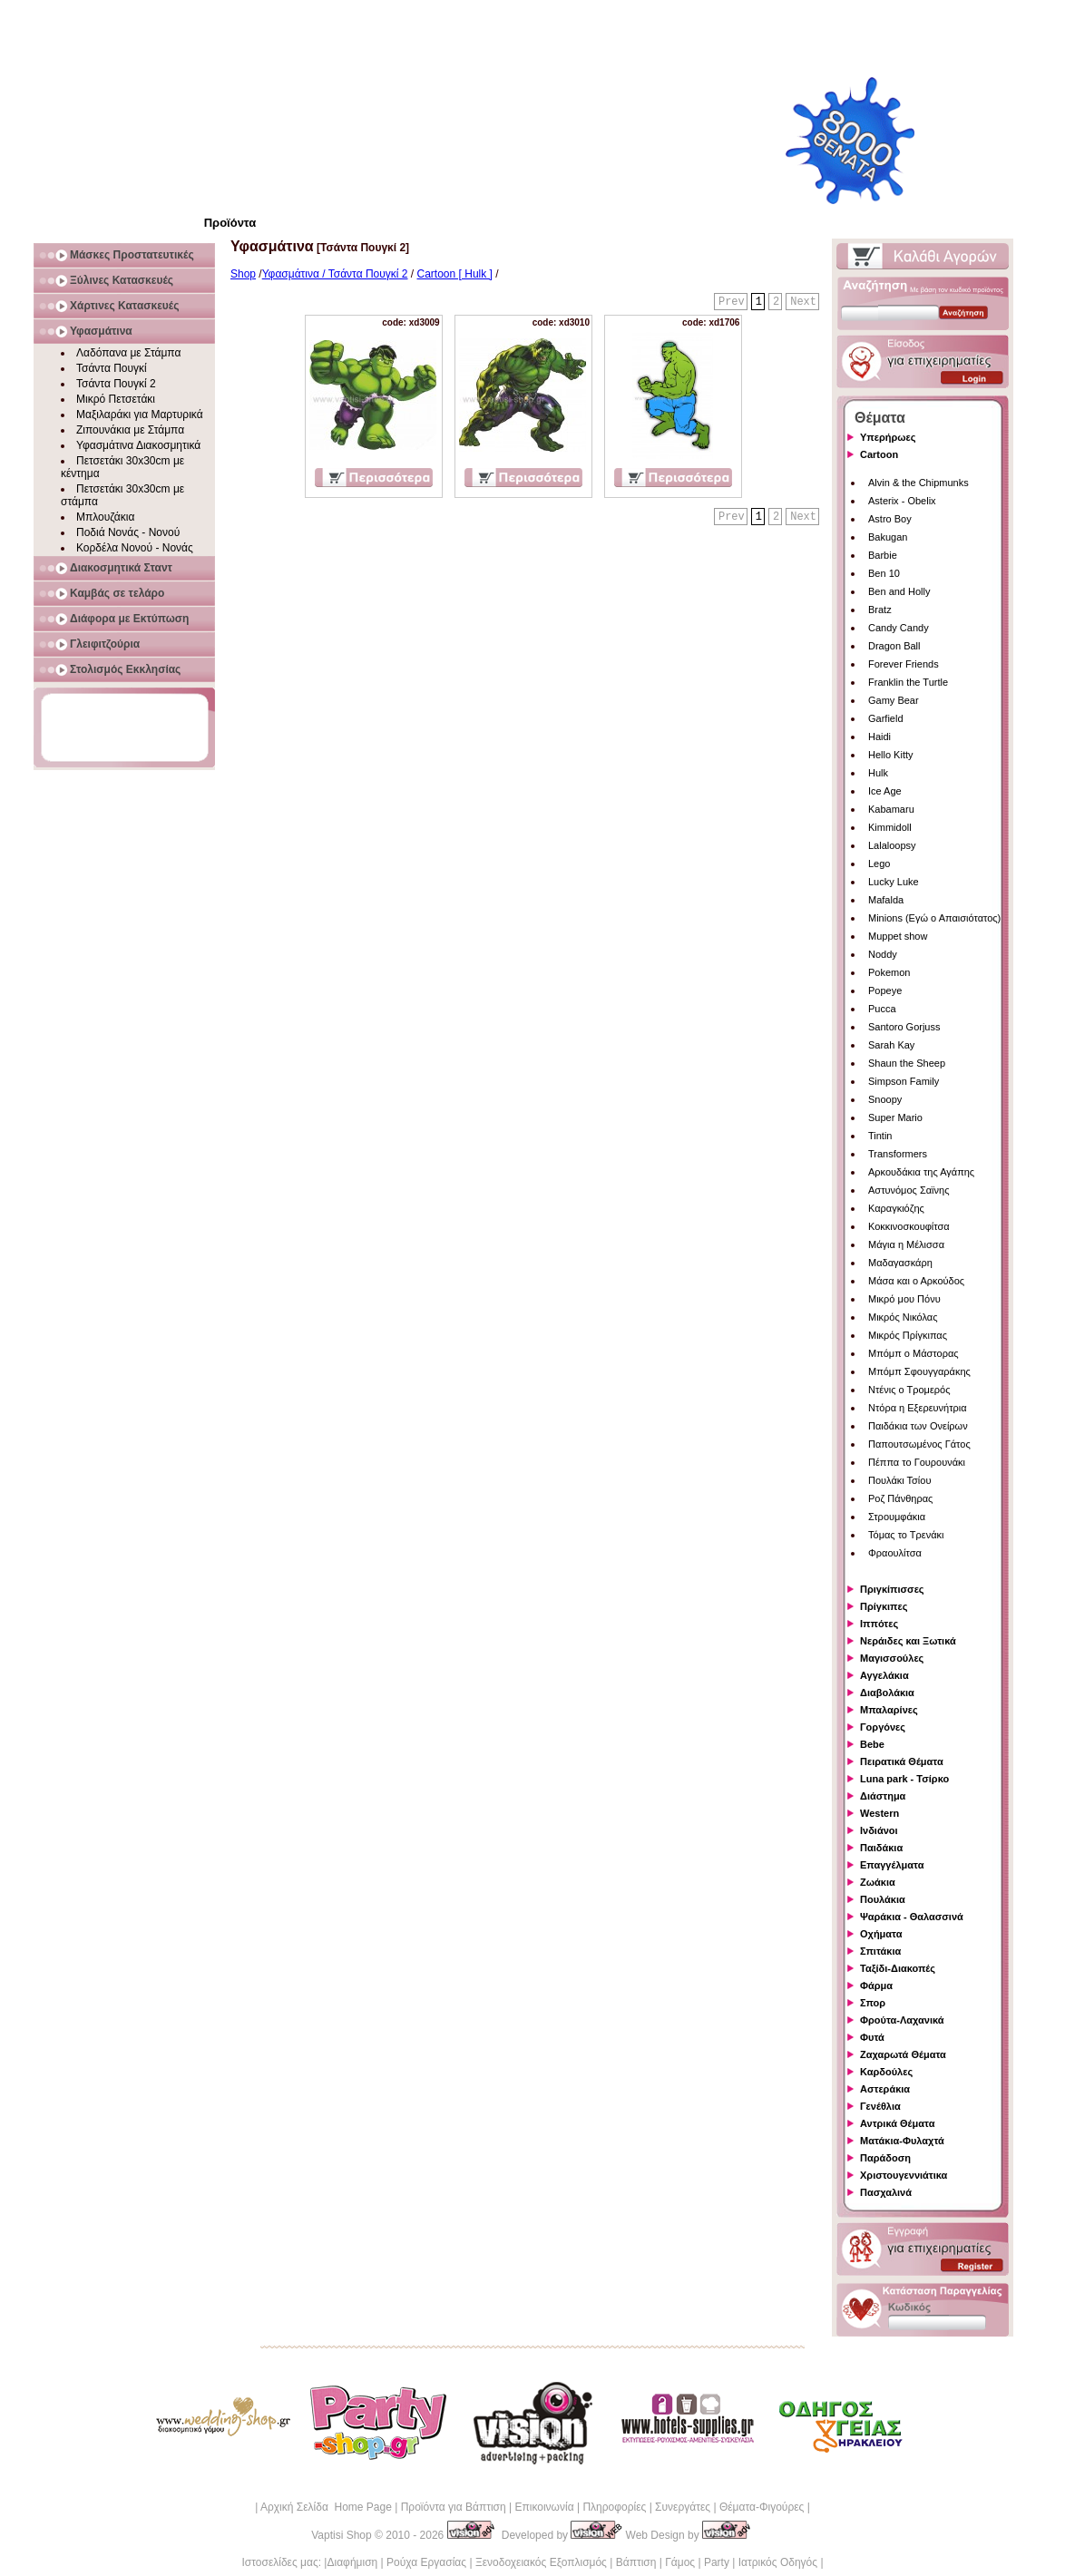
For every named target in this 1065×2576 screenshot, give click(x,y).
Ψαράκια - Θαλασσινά (911, 1916)
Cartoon (879, 454)
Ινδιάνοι (879, 1830)
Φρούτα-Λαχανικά (902, 2020)
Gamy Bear (893, 700)
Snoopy (885, 1099)
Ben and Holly (899, 591)
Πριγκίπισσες (892, 1589)
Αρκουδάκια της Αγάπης (921, 1171)
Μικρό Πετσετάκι (115, 399)
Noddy (882, 954)
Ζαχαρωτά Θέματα (903, 2054)
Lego (879, 863)
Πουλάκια (882, 1899)
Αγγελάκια (884, 1675)
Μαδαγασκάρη (900, 1262)
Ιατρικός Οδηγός (777, 2562)
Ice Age (885, 790)
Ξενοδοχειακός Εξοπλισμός (541, 2562)
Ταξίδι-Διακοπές (897, 1968)
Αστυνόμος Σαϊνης (908, 1190)
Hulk (878, 772)
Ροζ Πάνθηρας (900, 1498)
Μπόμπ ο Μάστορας (913, 1353)
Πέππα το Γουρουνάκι (916, 1462)
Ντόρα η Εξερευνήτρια (917, 1407)
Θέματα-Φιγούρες (761, 2507)
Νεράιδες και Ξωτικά (908, 1640)
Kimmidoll (890, 827)
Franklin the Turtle (908, 682)
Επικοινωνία (543, 2507)
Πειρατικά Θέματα (901, 1761)
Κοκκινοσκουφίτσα (909, 1226)
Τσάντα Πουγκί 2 (116, 383)
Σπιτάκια (880, 1951)
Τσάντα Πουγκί (111, 368)
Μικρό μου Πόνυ (904, 1298)
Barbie (882, 555)
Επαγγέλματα (891, 1864)
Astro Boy (890, 518)
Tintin (880, 1135)
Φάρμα (876, 1985)
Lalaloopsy (892, 845)
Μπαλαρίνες (889, 1709)
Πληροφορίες (614, 2507)
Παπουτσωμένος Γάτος (919, 1444)
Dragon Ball (894, 645)
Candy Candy (898, 627)
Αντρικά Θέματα (897, 2123)
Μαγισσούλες (891, 1658)
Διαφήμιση (352, 2562)
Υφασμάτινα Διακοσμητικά (138, 445)
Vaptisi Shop (341, 2535)
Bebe (872, 1744)
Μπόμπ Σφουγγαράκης (919, 1371)
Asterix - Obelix (902, 500)
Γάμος (680, 2562)
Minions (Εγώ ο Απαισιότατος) (934, 917)
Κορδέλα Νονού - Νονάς (134, 548)
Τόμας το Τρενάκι (906, 1534)
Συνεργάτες (682, 2507)
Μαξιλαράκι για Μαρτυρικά (139, 414)
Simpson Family (903, 1081)
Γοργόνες (882, 1727)
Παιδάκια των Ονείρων (918, 1425)
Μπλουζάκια (105, 517)
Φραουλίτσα (895, 1552)
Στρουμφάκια (896, 1516)
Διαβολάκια (887, 1692)
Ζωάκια (877, 1882)
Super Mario (895, 1117)
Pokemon (889, 972)
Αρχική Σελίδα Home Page (326, 2507)
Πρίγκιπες (883, 1606)
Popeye (885, 990)
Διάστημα (882, 1796)
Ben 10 (884, 573)
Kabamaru (891, 809)
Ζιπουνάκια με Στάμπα (130, 430)
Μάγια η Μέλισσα (906, 1244)
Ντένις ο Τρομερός (909, 1389)
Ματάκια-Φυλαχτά (902, 2140)
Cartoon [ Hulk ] (455, 274)
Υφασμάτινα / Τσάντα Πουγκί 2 (335, 274)
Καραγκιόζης (896, 1208)
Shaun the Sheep (906, 1063)
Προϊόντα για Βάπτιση (453, 2507)
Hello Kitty (891, 754)
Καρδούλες (886, 2071)
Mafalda (886, 899)
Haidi (879, 736)
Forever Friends (903, 664)
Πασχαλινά (886, 2192)
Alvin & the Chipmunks (918, 482)
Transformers (897, 1153)
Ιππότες (879, 1623)
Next (803, 302)
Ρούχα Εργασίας (426, 2562)
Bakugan (887, 537)
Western (879, 1813)
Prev (731, 302)
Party (716, 2562)
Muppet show (897, 936)
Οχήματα (881, 1933)
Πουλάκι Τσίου (899, 1480)
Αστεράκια (885, 2088)
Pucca (882, 1008)
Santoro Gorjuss (904, 1026)
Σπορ (872, 2002)
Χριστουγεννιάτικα (903, 2175)
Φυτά (872, 2037)
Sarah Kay (891, 1044)
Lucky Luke (893, 881)
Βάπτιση (636, 2562)
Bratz (880, 609)
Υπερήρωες (888, 437)
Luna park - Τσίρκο (904, 1778)
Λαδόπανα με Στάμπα (128, 352)
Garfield (886, 718)
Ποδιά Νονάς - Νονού (128, 532)
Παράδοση (885, 2157)
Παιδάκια (881, 1847)
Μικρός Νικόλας (903, 1317)
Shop (243, 274)
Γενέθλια (880, 2106)
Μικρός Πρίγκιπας (907, 1335)
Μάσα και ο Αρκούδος (916, 1280)
